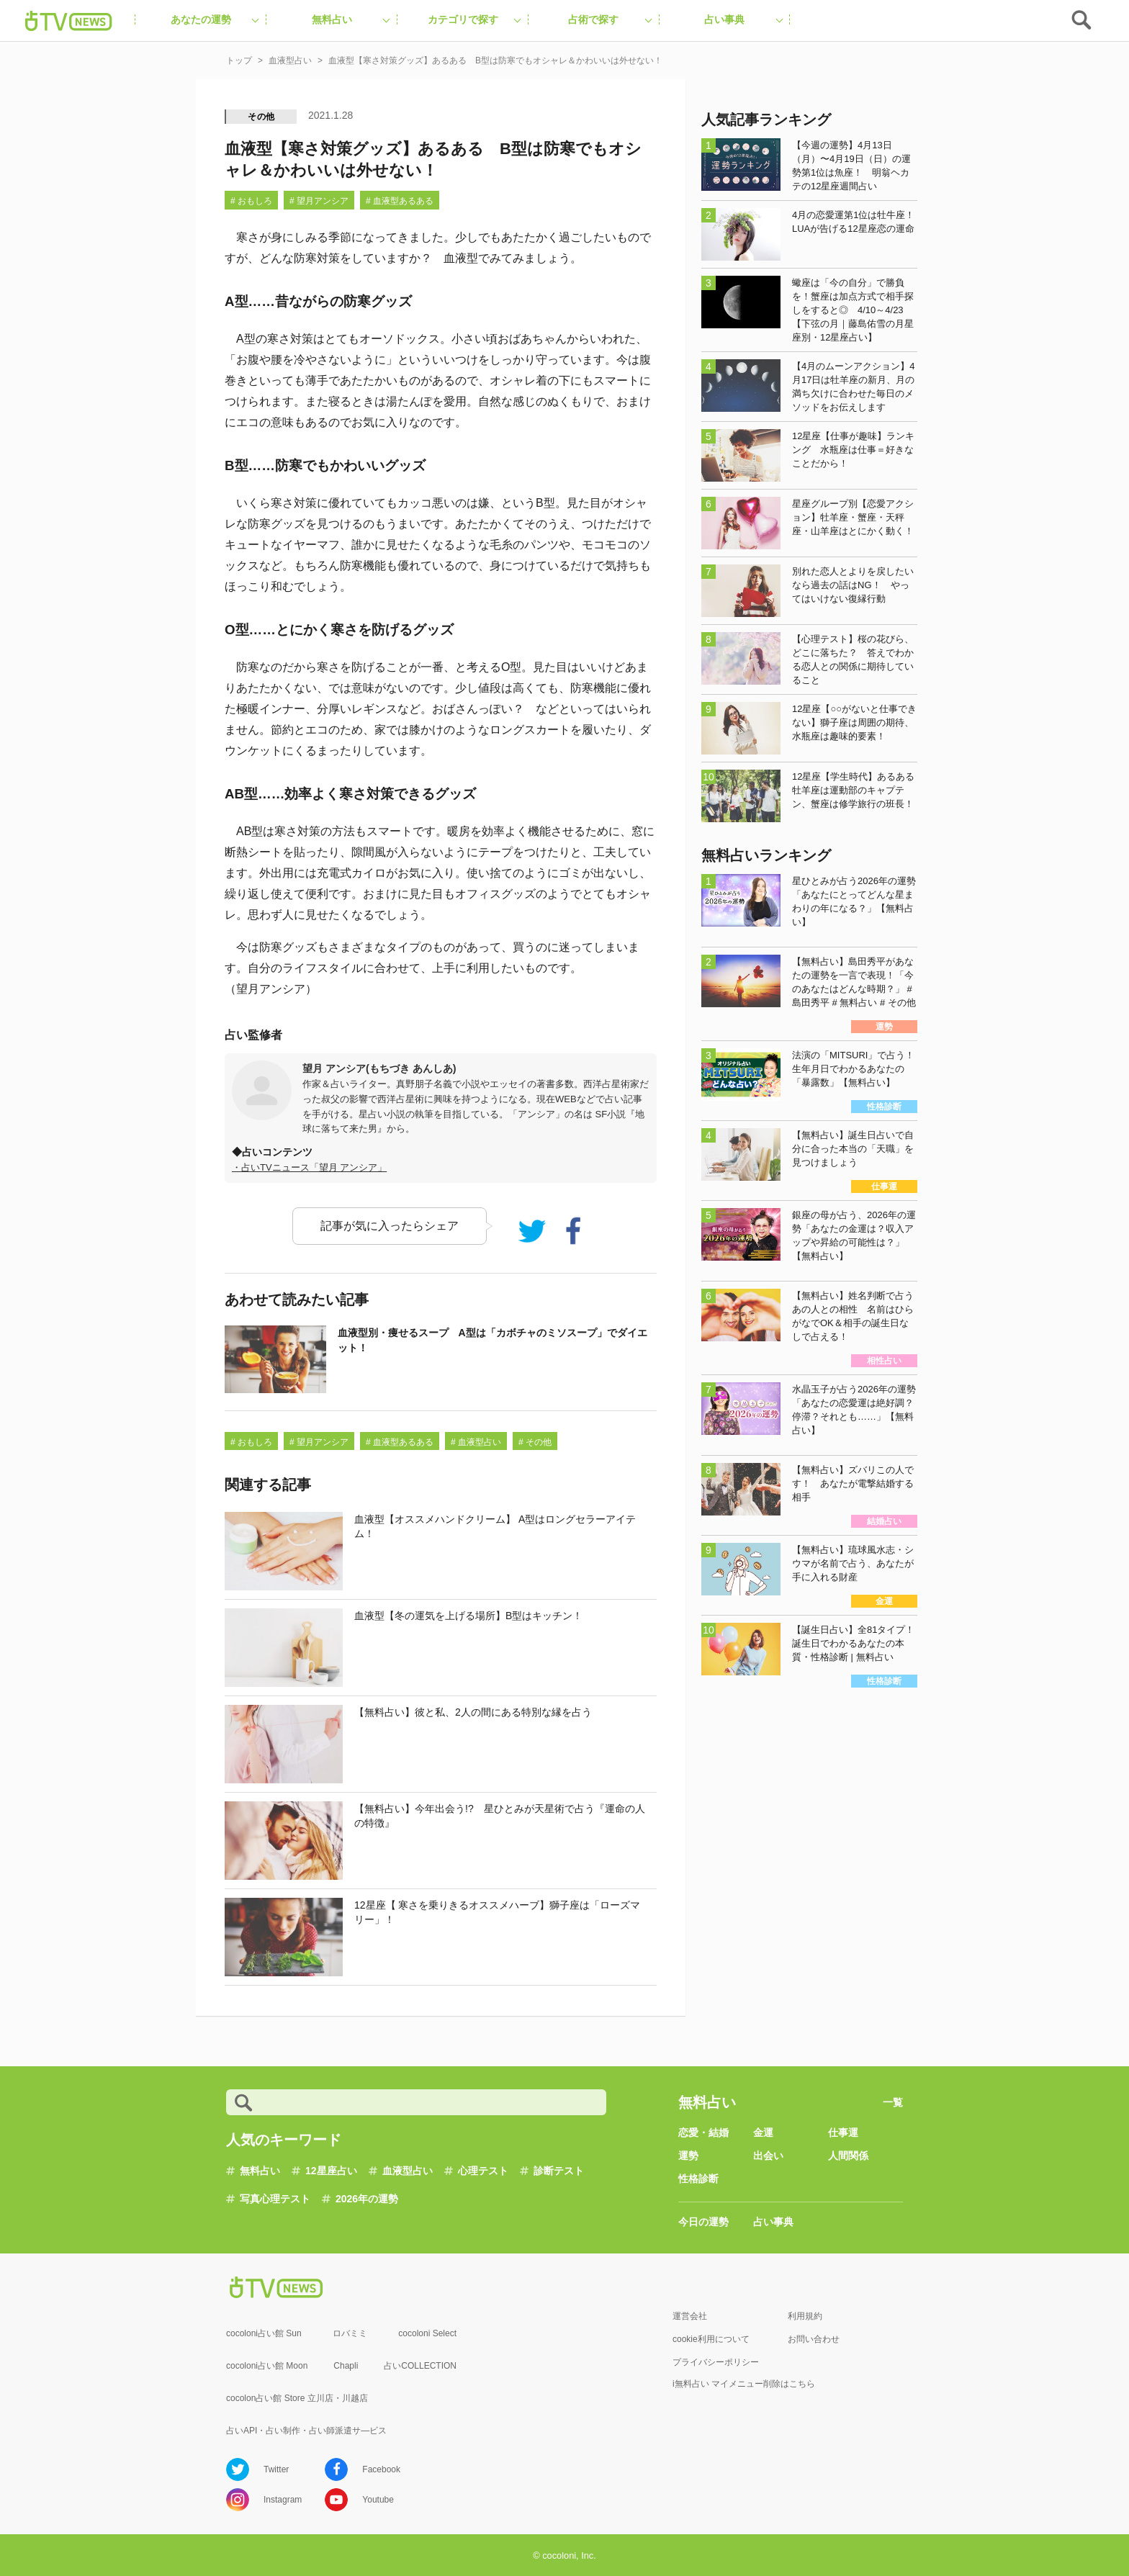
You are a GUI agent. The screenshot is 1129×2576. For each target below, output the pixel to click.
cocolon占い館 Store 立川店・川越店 (297, 2398)
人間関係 (848, 2155)
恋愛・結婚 (703, 2132)
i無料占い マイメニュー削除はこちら (744, 2384)
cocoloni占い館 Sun (264, 2333)
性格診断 (698, 2178)
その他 (261, 117)
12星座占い (331, 2170)
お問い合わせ (814, 2339)
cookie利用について (711, 2339)
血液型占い (407, 2170)
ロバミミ (350, 2333)
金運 (763, 2132)
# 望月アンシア (318, 201)
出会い (768, 2155)
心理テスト (483, 2170)
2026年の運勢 (367, 2199)
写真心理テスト (275, 2199)
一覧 (893, 2102)
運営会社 (690, 2316)
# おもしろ (251, 201)
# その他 (535, 1442)
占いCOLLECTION (420, 2366)
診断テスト (559, 2170)
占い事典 (773, 2222)
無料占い (260, 2170)
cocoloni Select (427, 2333)
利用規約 (805, 2316)
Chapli (345, 2366)
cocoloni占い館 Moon (266, 2366)
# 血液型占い (476, 1442)
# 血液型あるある (399, 201)
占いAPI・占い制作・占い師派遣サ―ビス (306, 2431)
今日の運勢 (703, 2222)
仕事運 (843, 2132)
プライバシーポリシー (716, 2362)
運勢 (688, 2155)
